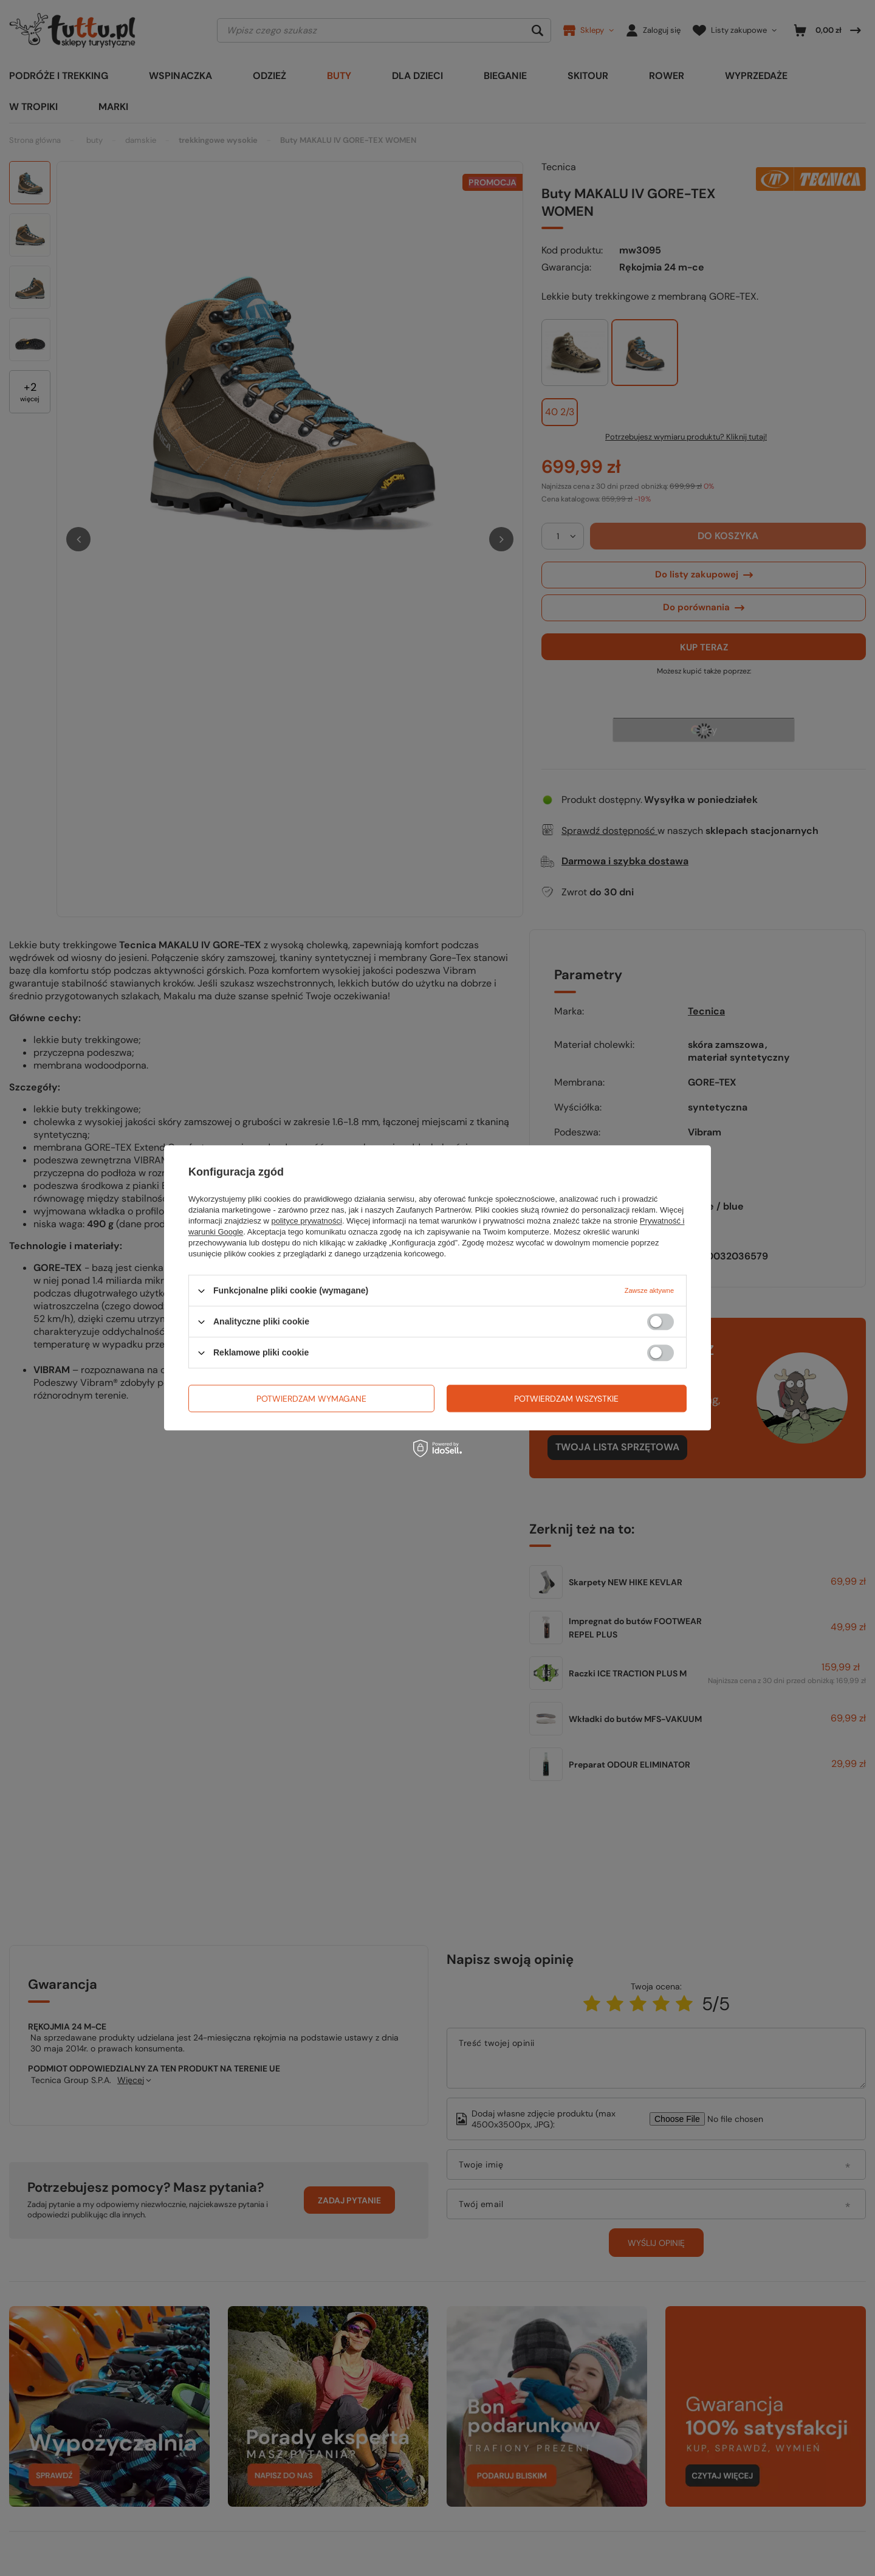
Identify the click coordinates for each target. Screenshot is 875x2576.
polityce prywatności (307, 1220)
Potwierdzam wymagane (311, 1398)
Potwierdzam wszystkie (566, 1398)
